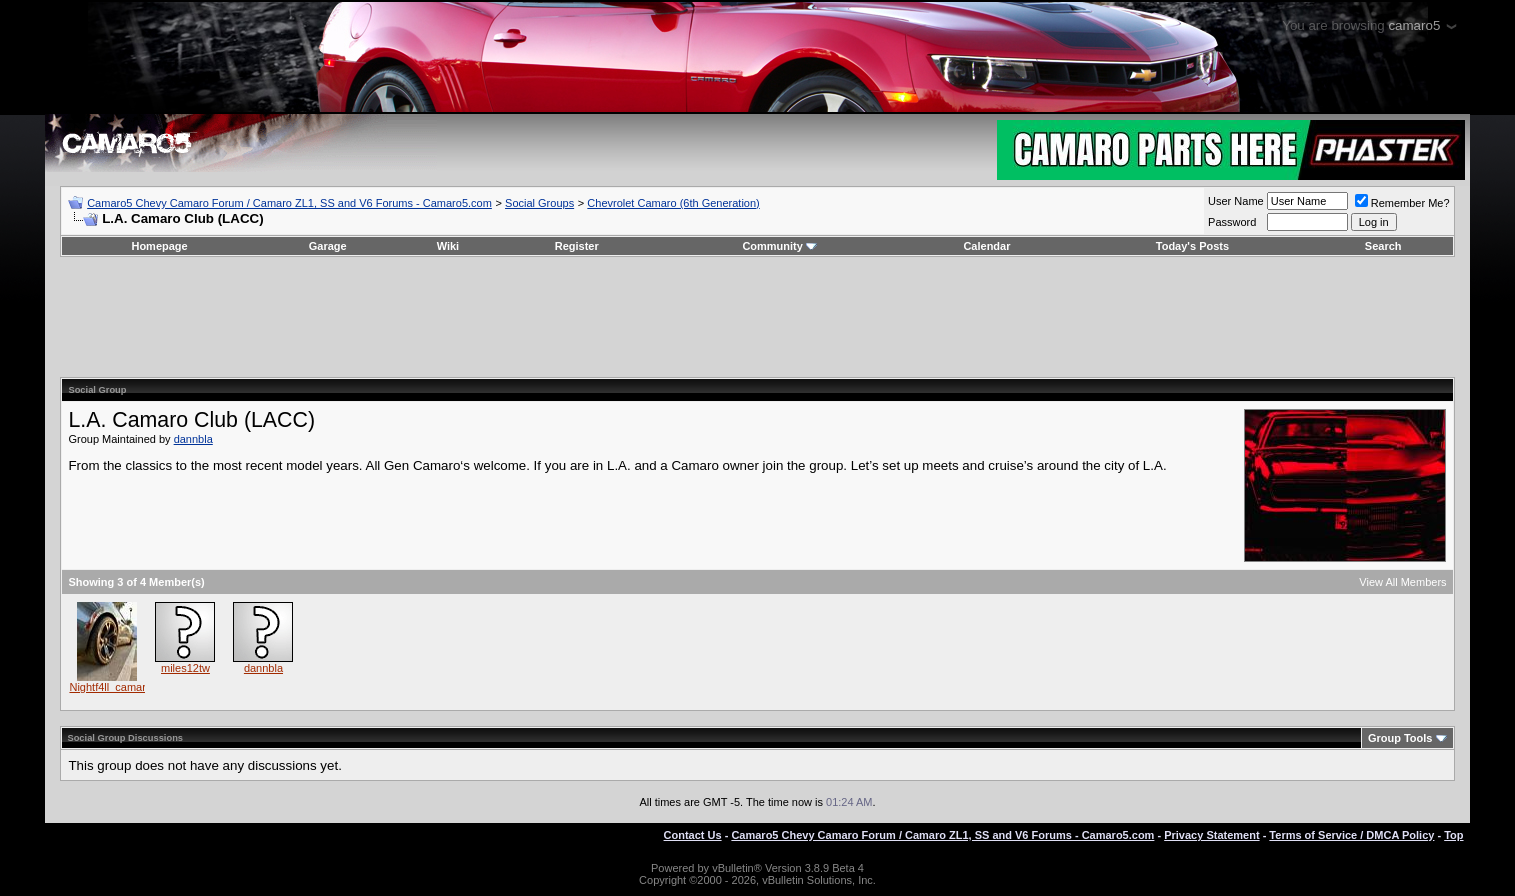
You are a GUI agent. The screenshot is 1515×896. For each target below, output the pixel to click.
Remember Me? (1402, 203)
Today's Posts (1192, 246)
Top (1453, 835)
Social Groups (539, 203)
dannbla (193, 439)
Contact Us (693, 835)
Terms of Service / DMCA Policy (1351, 835)
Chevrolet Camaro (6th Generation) (673, 203)
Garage (328, 246)
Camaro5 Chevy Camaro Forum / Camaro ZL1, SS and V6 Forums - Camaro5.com (289, 203)
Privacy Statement (1211, 835)
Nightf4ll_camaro (110, 687)
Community (779, 246)
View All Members (1402, 582)
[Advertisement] (758, 317)
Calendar (986, 246)
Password (1232, 222)
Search (1383, 246)
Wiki (448, 246)
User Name (1236, 201)
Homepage (159, 246)
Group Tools (1400, 738)
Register (577, 246)
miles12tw (185, 668)
